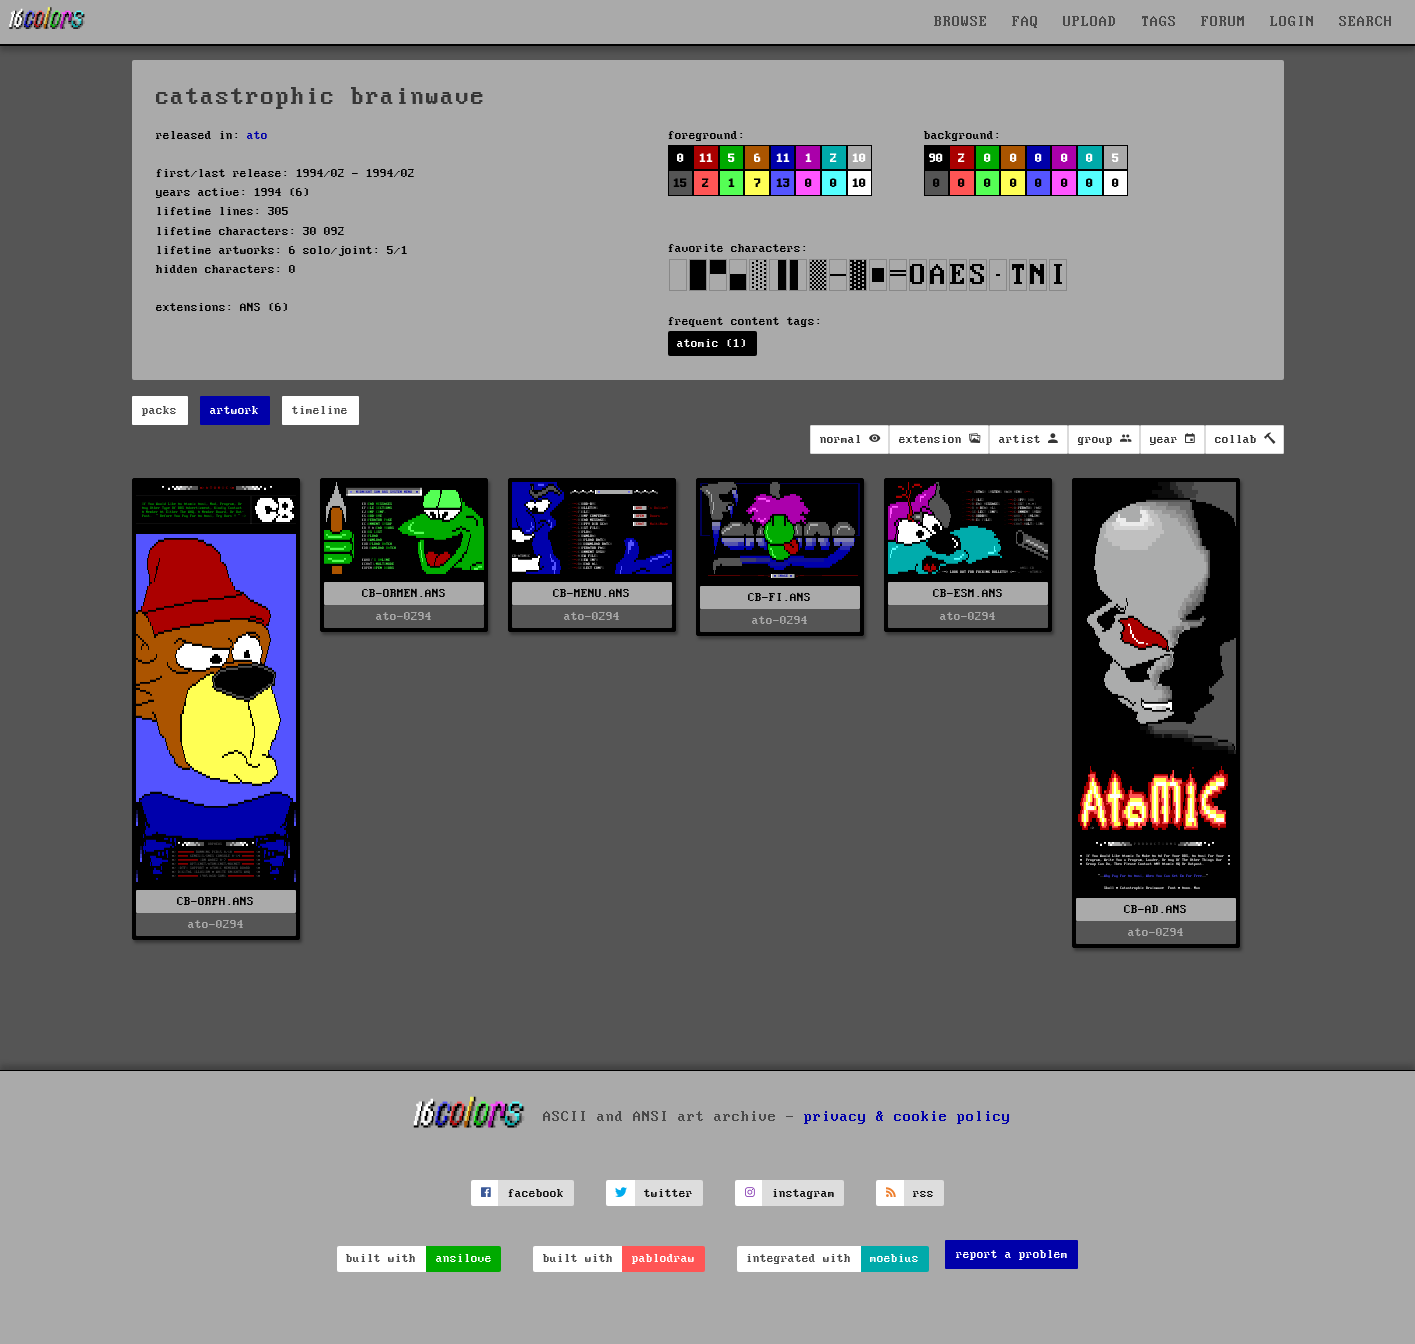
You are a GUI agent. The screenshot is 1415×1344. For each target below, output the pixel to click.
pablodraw (663, 1258)
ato (257, 135)
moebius (894, 1258)
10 (859, 158)
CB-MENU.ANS (591, 593)
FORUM (1223, 22)
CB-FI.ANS (779, 597)
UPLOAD (1090, 22)
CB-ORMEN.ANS (404, 593)
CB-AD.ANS (1155, 909)
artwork (234, 410)
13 (783, 183)
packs (159, 410)
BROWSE (961, 22)
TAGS (1159, 22)
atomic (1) (712, 343)
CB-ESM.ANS (968, 593)
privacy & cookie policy (907, 1117)
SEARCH (1366, 22)
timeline (320, 410)
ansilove (464, 1258)
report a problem (1012, 1254)
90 (936, 158)
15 (680, 183)
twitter (668, 1193)
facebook (536, 1193)
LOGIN (1292, 22)
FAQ (1025, 22)
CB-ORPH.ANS (215, 901)
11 (706, 158)
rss (923, 1193)
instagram (803, 1193)
